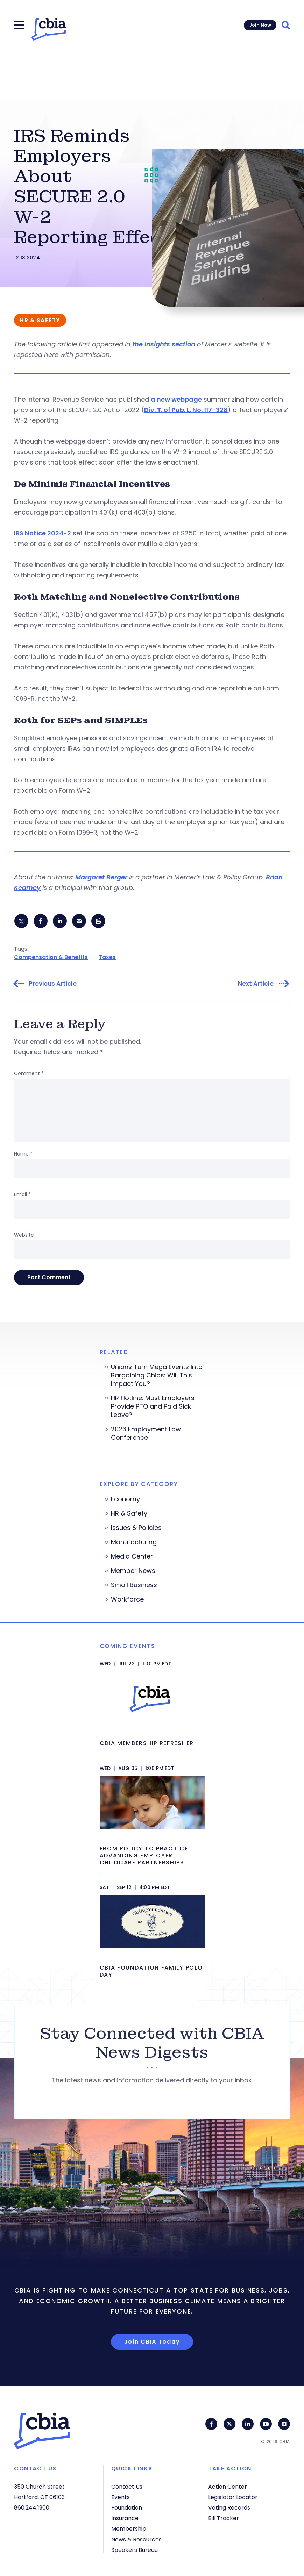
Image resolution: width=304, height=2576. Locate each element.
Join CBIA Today (152, 2342)
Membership (128, 2529)
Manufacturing (134, 1542)
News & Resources (136, 2539)
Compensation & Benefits (51, 958)
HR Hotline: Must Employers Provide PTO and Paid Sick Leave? (153, 1406)
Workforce (127, 1600)
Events (120, 2497)
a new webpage (176, 399)
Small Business (134, 1585)
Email (22, 1194)
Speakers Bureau (134, 2550)
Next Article (256, 984)
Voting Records (229, 2508)
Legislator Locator (232, 2497)
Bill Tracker (223, 2518)
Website (24, 1235)
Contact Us (126, 2487)
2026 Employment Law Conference (146, 1433)
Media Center (132, 1557)
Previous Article (53, 984)
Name (23, 1154)
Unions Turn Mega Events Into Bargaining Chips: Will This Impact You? (157, 1375)
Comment (29, 1073)
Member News (133, 1571)
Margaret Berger (101, 877)
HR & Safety (129, 1514)
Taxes (107, 958)
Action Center (227, 2487)
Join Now (260, 25)
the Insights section (163, 344)
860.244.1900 (31, 2508)
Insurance (125, 2518)
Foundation (126, 2508)
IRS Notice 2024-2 (42, 533)
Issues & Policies (136, 1528)
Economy (125, 1499)
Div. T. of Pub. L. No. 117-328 (186, 409)
